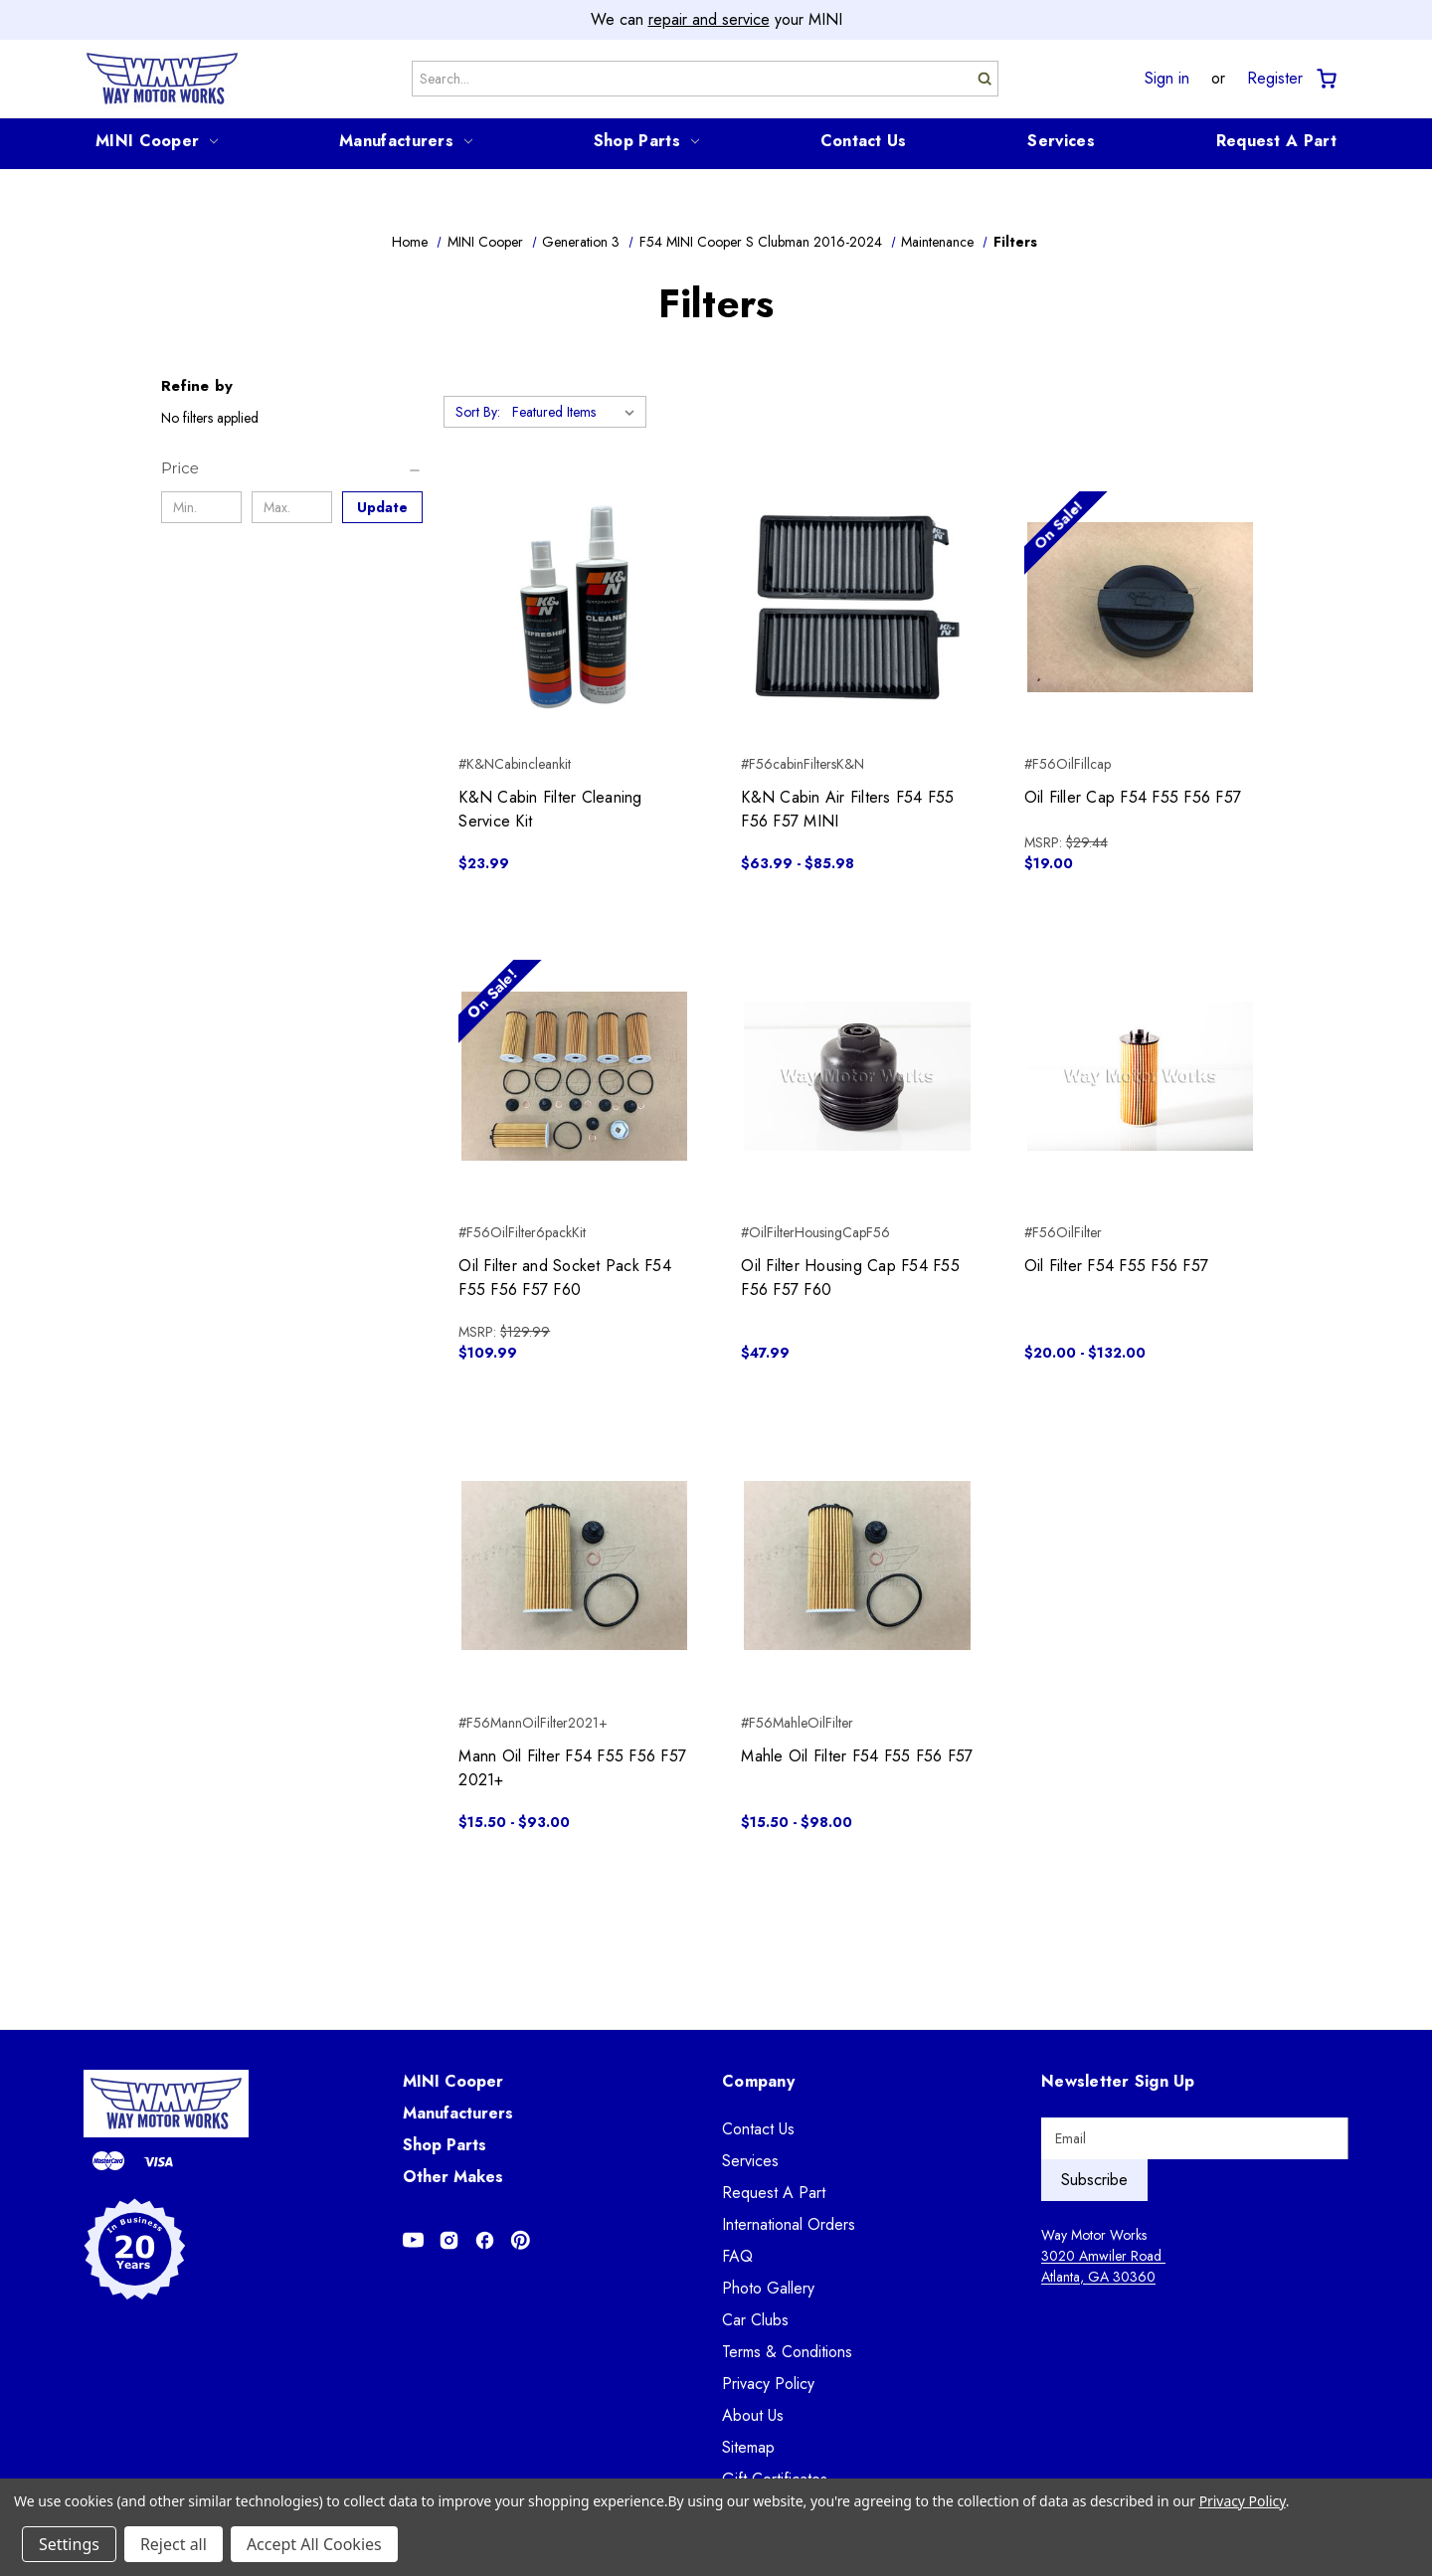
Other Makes (453, 2176)
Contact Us (863, 140)
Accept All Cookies (314, 2544)
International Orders (788, 2224)
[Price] (292, 468)
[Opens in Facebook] (484, 2240)
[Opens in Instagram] (449, 2240)
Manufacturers (405, 140)
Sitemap (748, 2447)
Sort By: (477, 412)
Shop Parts (646, 140)
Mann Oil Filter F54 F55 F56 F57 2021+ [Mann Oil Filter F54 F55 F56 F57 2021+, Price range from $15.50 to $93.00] (572, 1768)
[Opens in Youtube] (413, 2240)
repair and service (709, 19)
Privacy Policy (768, 2383)
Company (758, 2081)
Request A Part (1276, 140)
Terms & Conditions (787, 2351)
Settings (69, 2544)
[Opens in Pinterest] (520, 2240)
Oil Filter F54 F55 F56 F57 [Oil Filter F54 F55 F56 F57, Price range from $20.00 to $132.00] (1116, 1265)
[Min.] (201, 507)
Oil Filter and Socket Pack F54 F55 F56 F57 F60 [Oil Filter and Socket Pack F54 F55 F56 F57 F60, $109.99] (564, 1277)
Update (382, 507)
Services (1060, 140)
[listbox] (577, 412)
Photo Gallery (768, 2288)
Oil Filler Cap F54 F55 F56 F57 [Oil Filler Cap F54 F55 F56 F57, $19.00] (1133, 797)
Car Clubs (755, 2319)
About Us (753, 2415)
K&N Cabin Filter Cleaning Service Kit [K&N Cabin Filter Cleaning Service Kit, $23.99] (549, 809)
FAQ (737, 2256)
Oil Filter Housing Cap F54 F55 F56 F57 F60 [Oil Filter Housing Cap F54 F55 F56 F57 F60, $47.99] (850, 1277)
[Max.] (292, 507)
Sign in (1167, 79)
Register (1275, 79)
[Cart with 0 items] (1325, 79)
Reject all (173, 2544)
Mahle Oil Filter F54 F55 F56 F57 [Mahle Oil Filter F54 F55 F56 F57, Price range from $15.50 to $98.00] (857, 1756)
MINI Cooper (156, 140)
